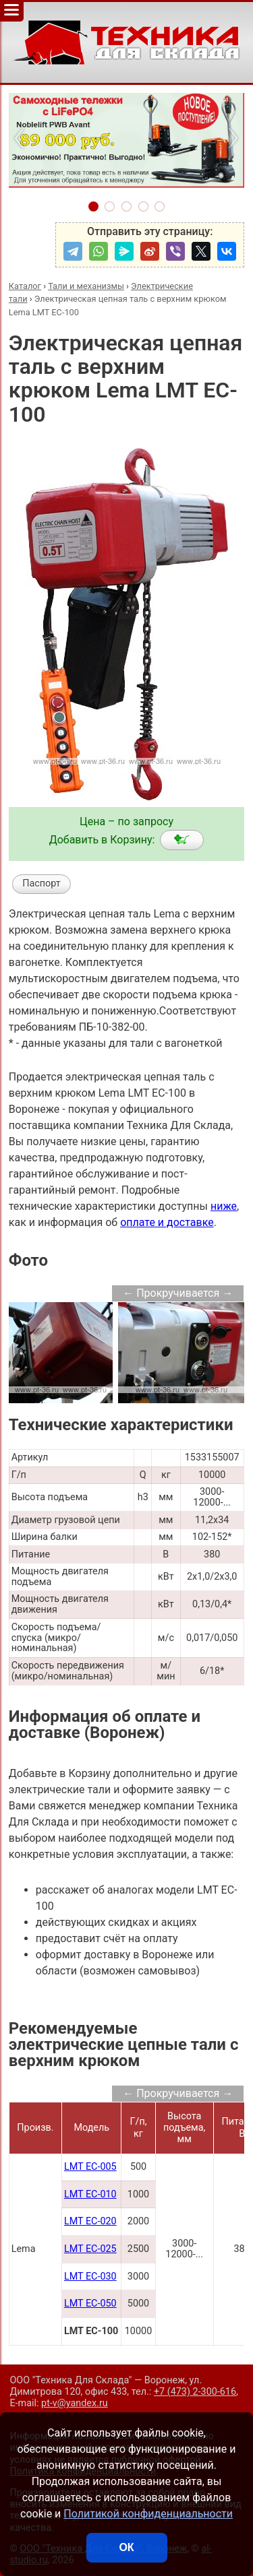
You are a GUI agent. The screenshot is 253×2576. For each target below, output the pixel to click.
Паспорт (41, 883)
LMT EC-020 (90, 2221)
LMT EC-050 (90, 2303)
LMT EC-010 (90, 2194)
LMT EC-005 (90, 2166)
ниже (223, 1206)
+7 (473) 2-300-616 (195, 2391)
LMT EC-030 (90, 2276)
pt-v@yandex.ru (74, 2403)
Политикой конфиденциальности (148, 2513)
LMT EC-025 (90, 2249)
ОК (126, 2547)
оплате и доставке (167, 1222)
